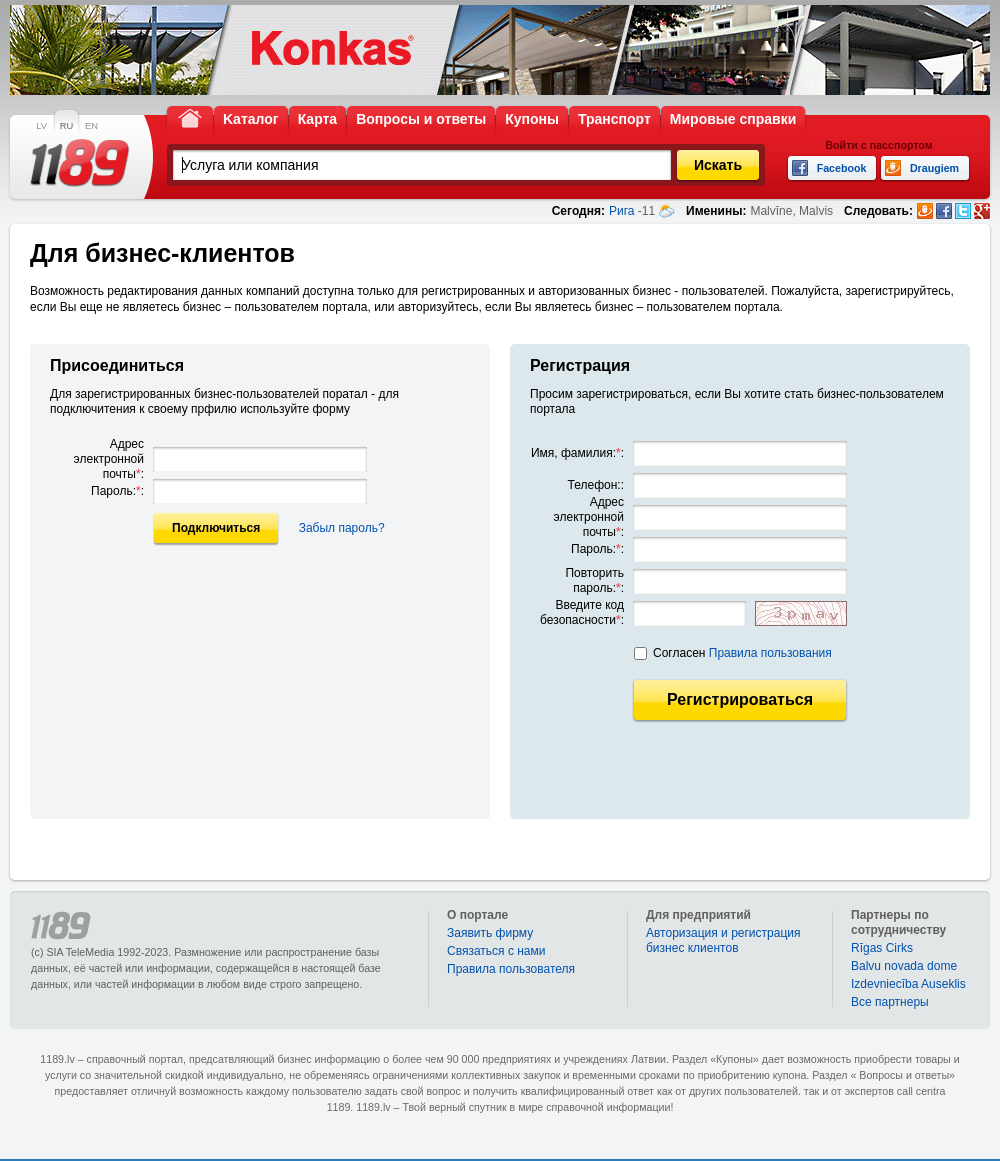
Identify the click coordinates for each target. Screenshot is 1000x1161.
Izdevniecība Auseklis (908, 984)
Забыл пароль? (342, 528)
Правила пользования (770, 653)
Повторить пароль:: (594, 580)
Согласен (742, 653)
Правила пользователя (511, 969)
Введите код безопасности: (582, 612)
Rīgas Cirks (882, 948)
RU (66, 126)
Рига (622, 211)
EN (91, 126)
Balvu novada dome (904, 966)
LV (41, 126)
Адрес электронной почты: (109, 459)
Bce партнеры (890, 1002)
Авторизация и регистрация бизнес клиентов (723, 940)
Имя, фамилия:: (577, 453)
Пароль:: (117, 491)
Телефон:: (596, 485)
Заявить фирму (490, 933)
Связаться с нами (496, 951)
